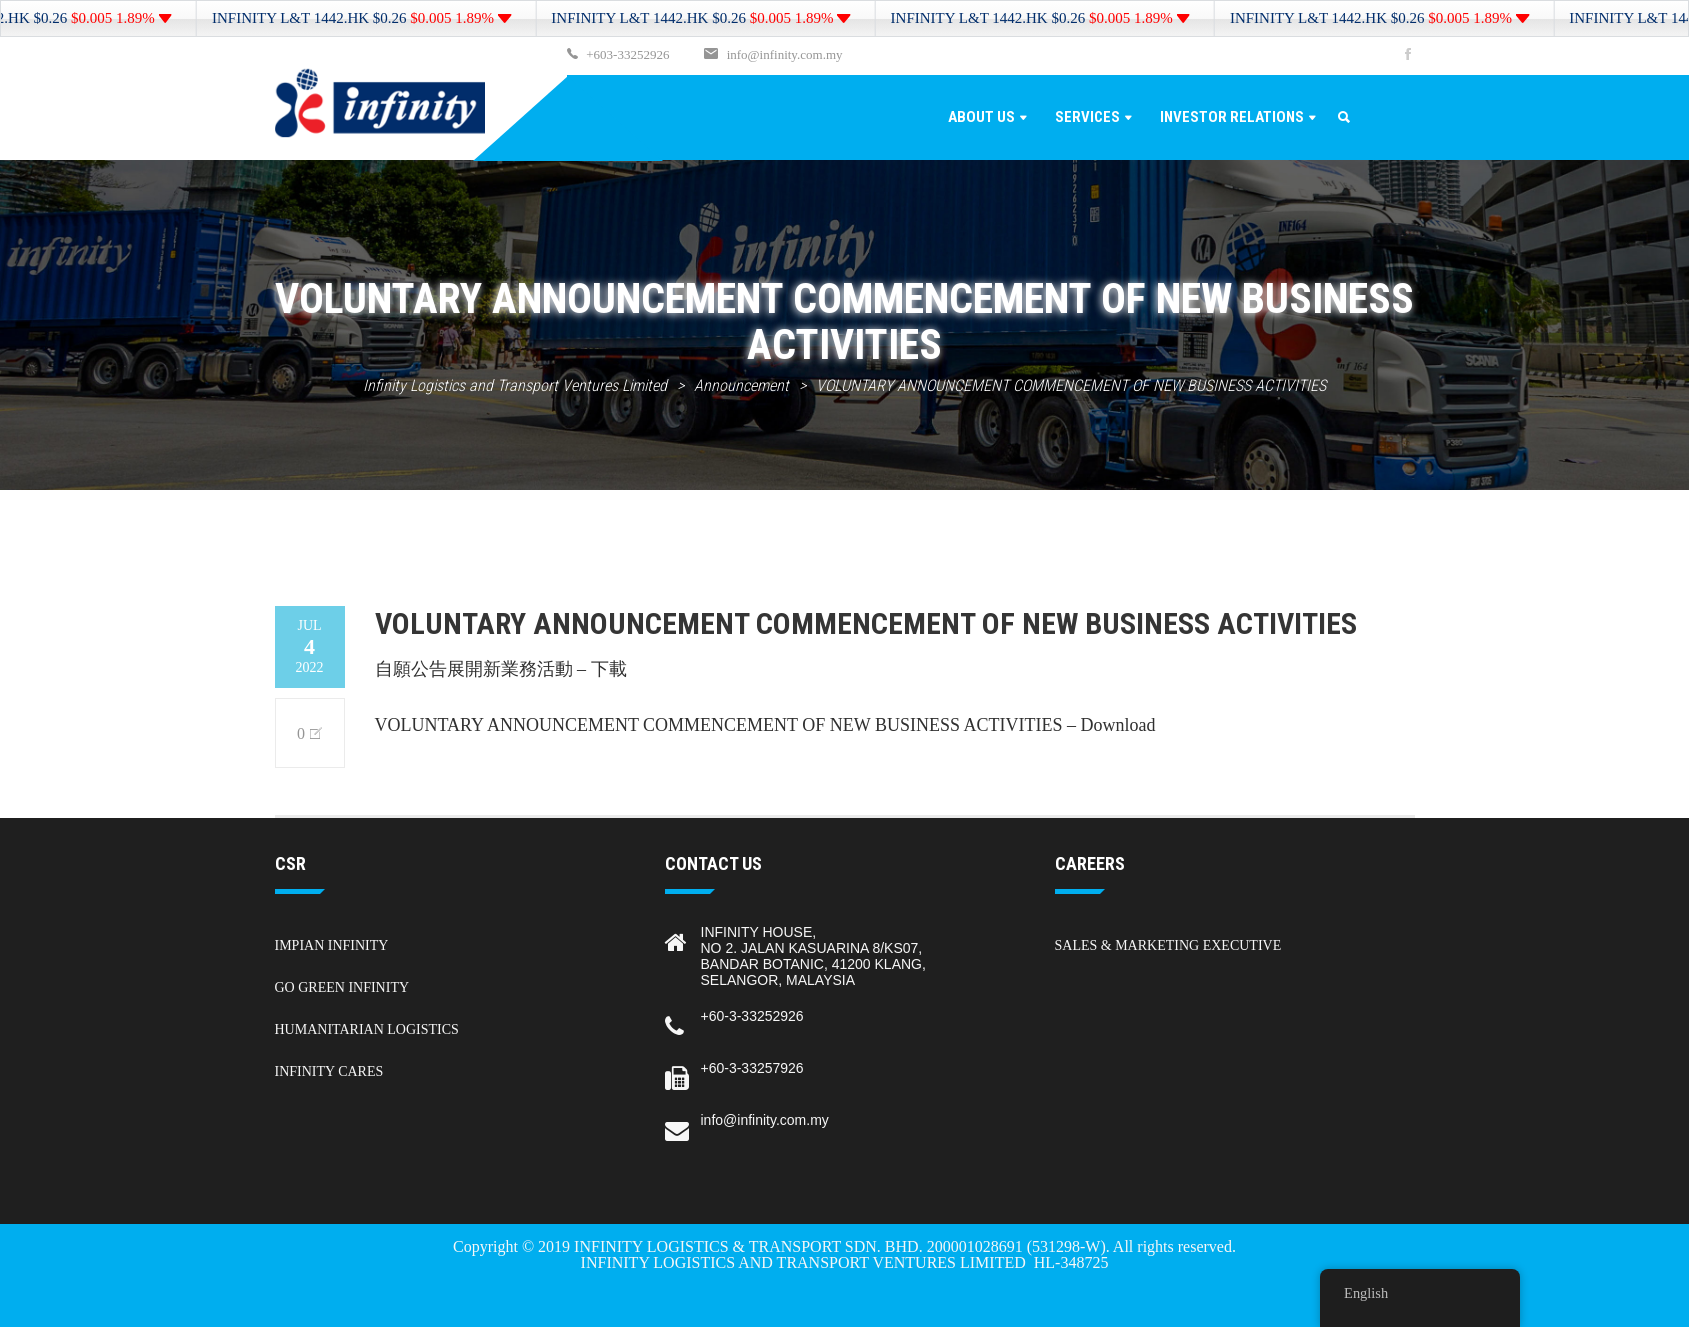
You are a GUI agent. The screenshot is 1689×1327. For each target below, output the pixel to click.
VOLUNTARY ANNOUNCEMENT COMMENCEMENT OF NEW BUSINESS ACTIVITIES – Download (765, 725)
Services (1087, 117)
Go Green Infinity (342, 987)
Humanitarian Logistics (367, 1029)
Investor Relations (1232, 117)
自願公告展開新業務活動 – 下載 (501, 669)
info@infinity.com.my (785, 54)
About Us (981, 117)
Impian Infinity (332, 945)
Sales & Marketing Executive (1168, 945)
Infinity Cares (329, 1071)
